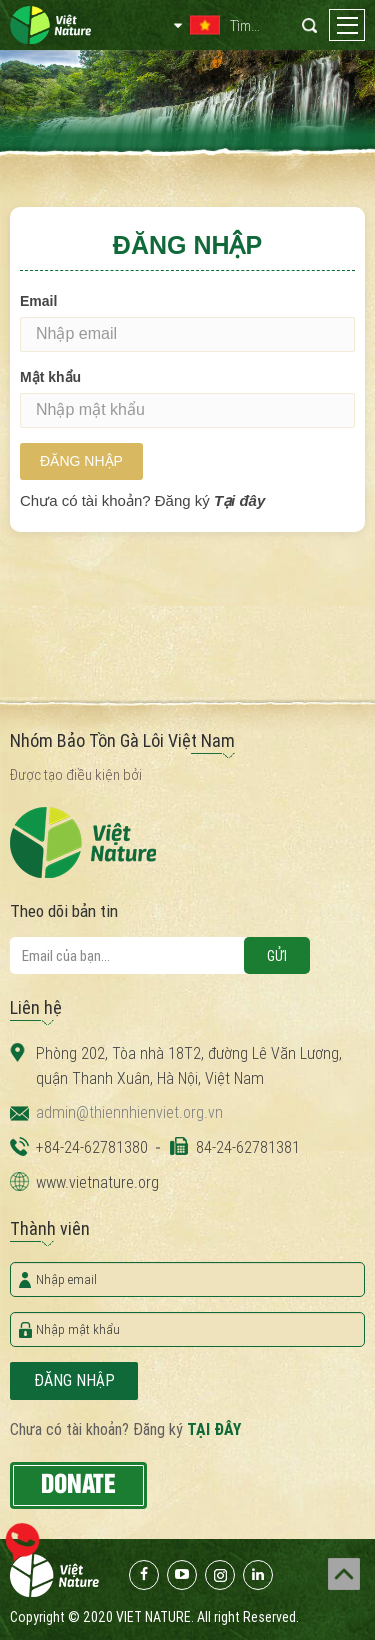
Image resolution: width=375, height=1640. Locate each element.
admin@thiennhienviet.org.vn (129, 1112)
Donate (78, 1485)
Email (38, 301)
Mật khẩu (50, 377)
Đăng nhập (81, 461)
